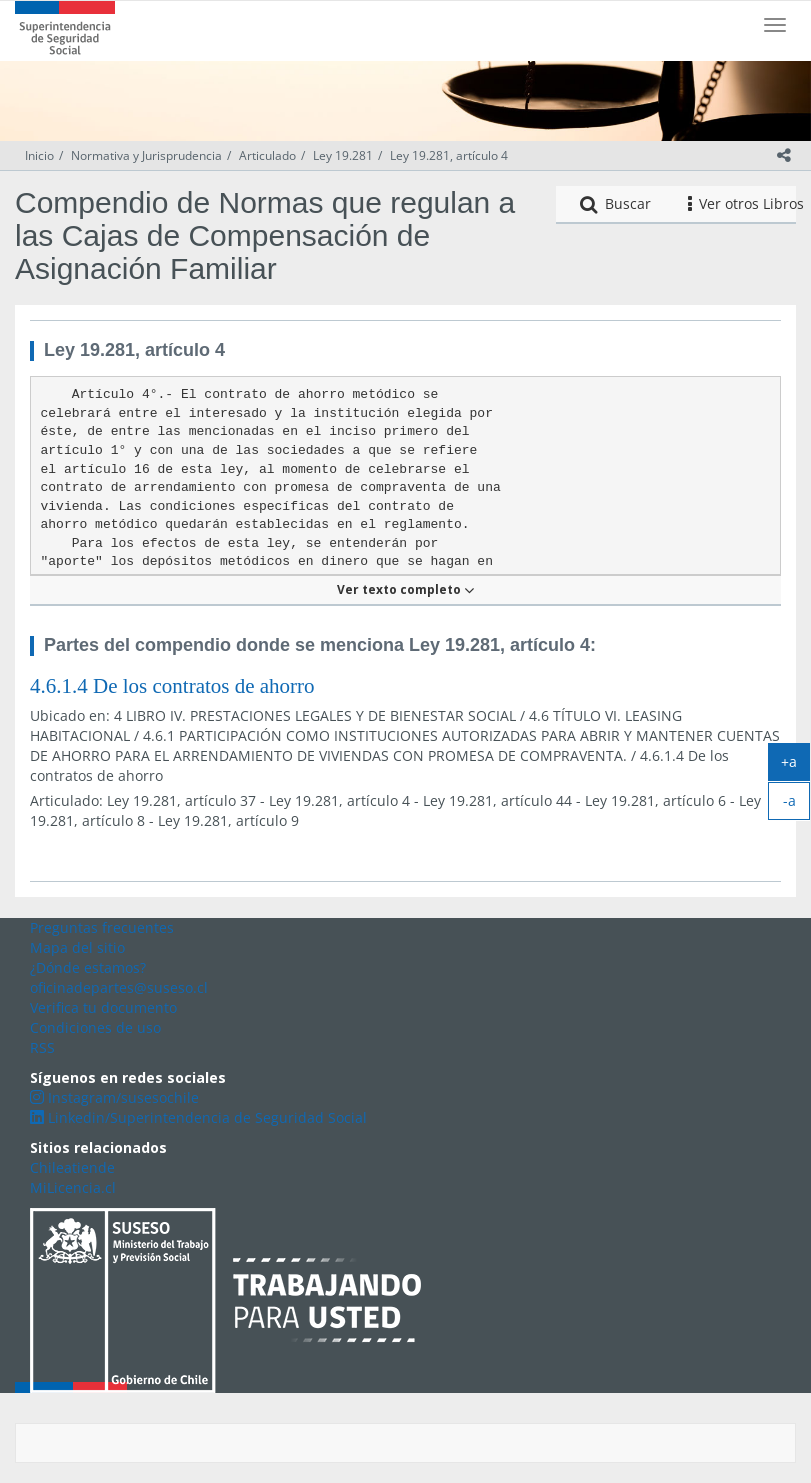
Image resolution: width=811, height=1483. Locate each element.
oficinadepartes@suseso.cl (119, 987)
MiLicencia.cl (73, 1187)
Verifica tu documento (103, 1007)
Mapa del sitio (77, 947)
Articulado (267, 155)
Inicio (39, 155)
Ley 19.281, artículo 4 (449, 155)
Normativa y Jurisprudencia (146, 155)
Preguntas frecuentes (102, 927)
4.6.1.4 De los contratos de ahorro (172, 686)
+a (795, 766)
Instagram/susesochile (114, 1097)
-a (797, 805)
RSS (42, 1047)
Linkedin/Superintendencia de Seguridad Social (198, 1117)
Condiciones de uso (95, 1027)
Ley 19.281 (343, 155)
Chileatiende (72, 1167)
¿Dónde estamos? (88, 967)
